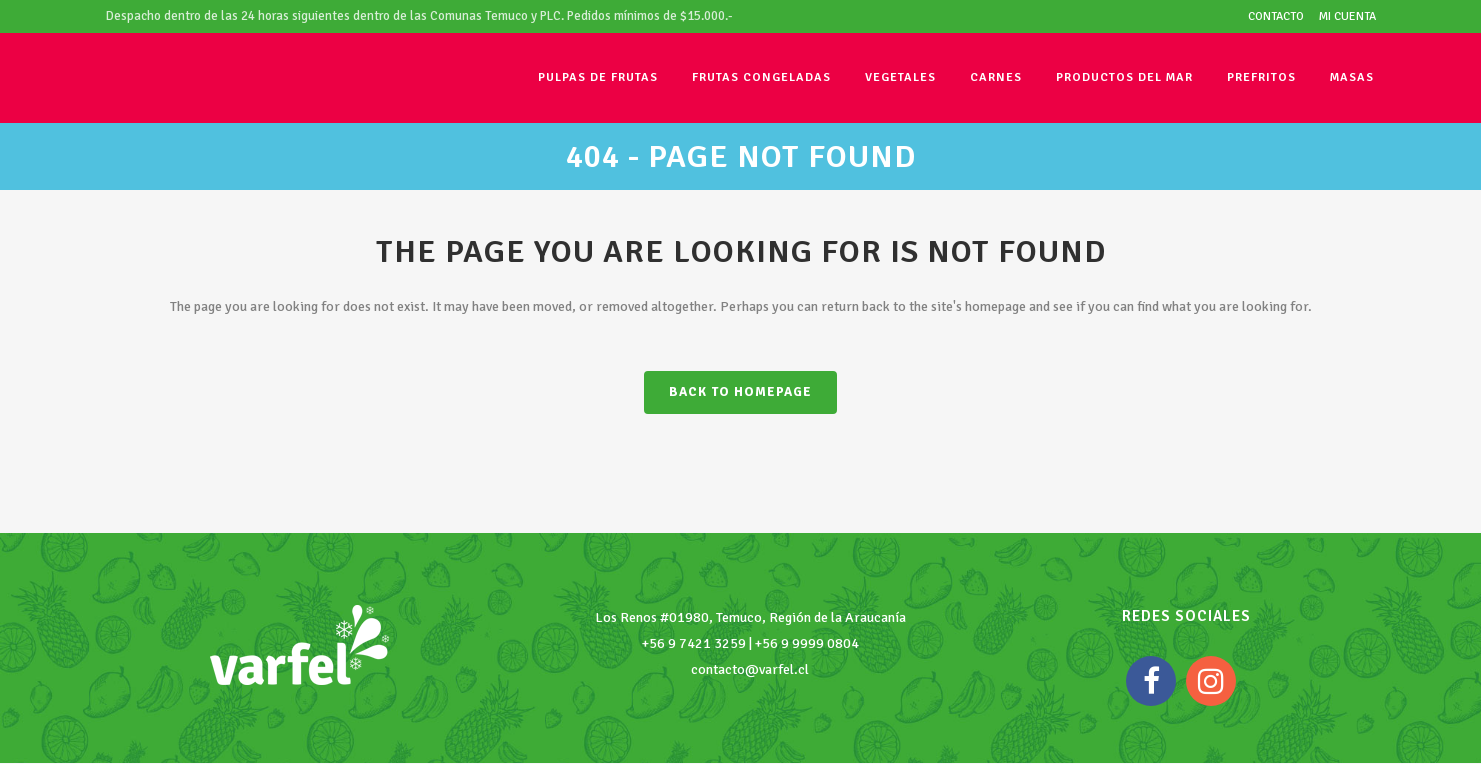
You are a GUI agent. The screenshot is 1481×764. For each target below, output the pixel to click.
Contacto (1276, 16)
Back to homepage (740, 392)
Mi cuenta (1347, 16)
